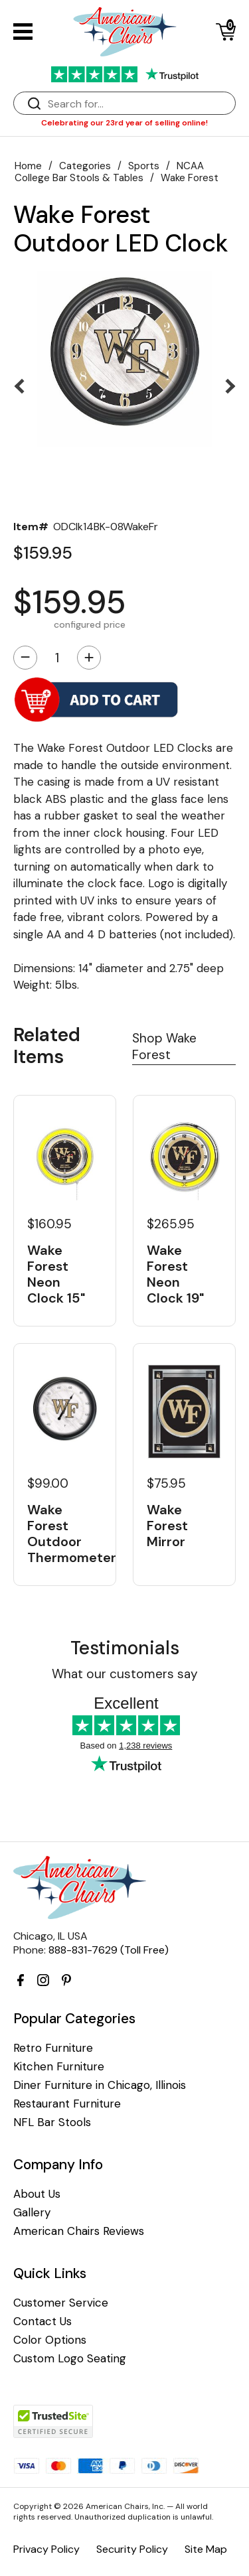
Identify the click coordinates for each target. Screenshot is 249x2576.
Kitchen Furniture (58, 2066)
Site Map (206, 2549)
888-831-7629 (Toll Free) (108, 1950)
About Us (36, 2194)
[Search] (138, 104)
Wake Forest (189, 177)
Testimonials (124, 1648)
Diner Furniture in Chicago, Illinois (99, 2085)
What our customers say (125, 1674)
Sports (143, 166)
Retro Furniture (53, 2048)
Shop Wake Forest (164, 1046)
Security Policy (132, 2549)
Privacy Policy (46, 2549)
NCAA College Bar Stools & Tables (109, 171)
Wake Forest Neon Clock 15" (56, 1274)
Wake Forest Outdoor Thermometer (64, 1533)
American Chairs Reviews (78, 2231)
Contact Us (42, 2321)
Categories (85, 166)
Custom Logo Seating (69, 2358)
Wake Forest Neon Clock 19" (175, 1274)
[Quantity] (57, 658)
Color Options (49, 2340)
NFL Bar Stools (52, 2122)
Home (28, 166)
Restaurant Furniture (67, 2104)
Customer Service (60, 2303)
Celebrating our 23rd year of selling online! (124, 122)
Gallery (31, 2212)
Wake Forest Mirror (167, 1525)
